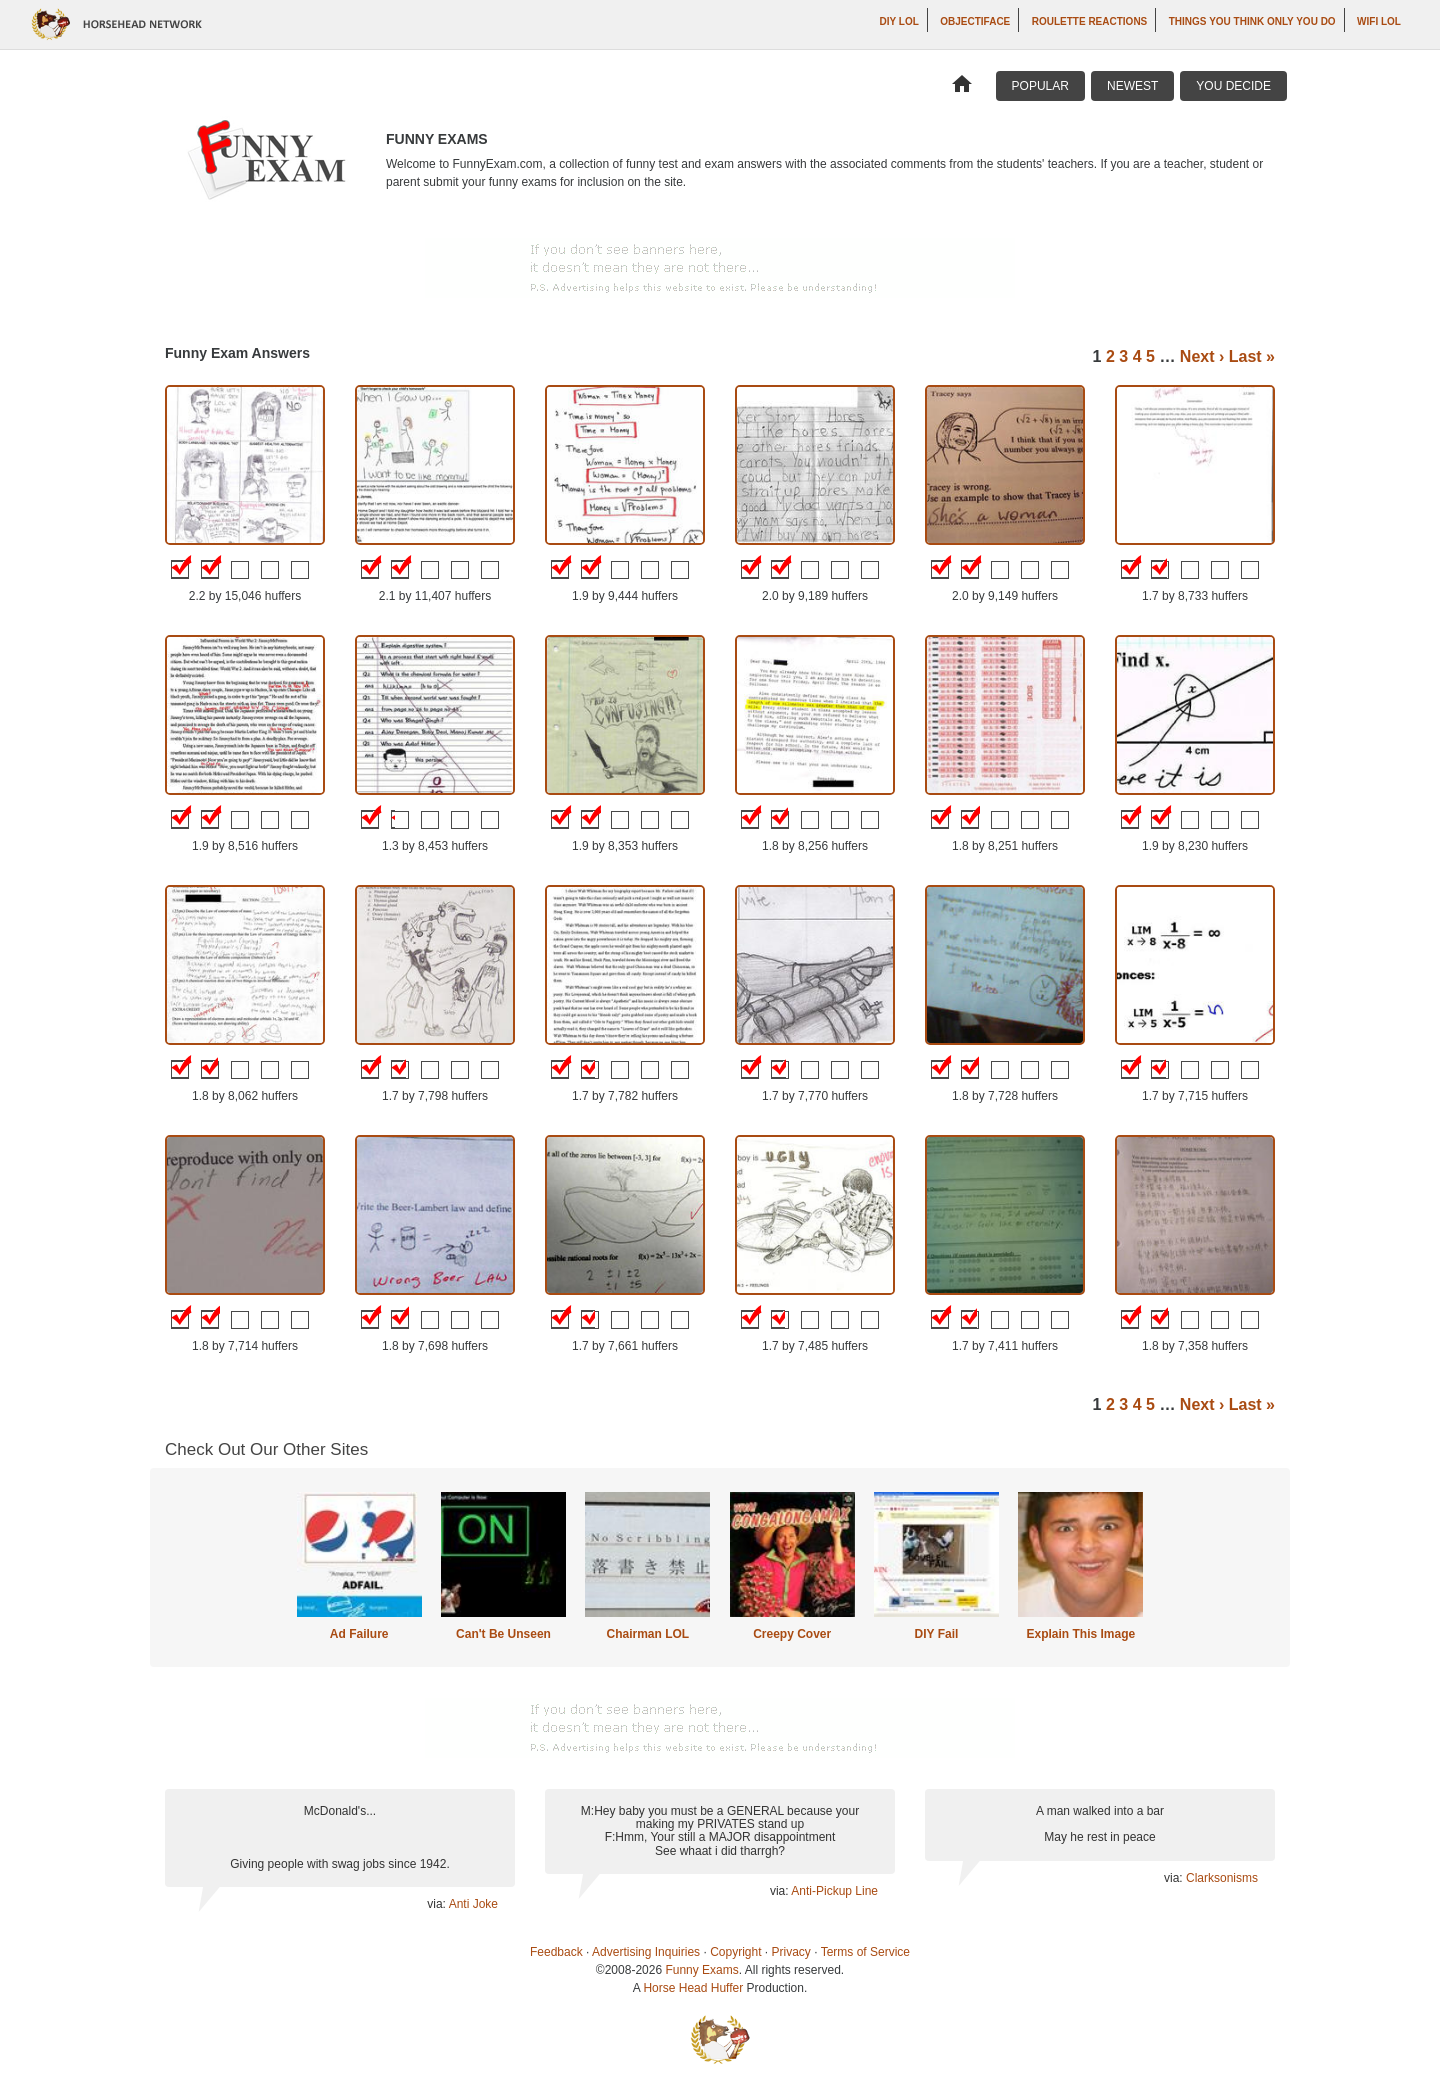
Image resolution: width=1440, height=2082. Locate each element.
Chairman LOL (647, 1634)
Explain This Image (1081, 1634)
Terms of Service (865, 1952)
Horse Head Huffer (693, 1988)
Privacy (791, 1952)
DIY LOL (899, 21)
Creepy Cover (792, 1634)
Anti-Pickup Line (834, 1891)
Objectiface (975, 21)
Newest (1132, 86)
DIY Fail (937, 1634)
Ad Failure (359, 1634)
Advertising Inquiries (646, 1952)
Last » (1252, 356)
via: (437, 1904)
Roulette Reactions (1090, 21)
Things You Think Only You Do (1252, 21)
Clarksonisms (1222, 1878)
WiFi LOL (1379, 21)
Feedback (556, 1952)
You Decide (1233, 86)
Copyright (735, 1952)
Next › (1202, 356)
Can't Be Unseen (503, 1634)
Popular (1040, 86)
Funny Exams (701, 1970)
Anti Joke (473, 1904)
